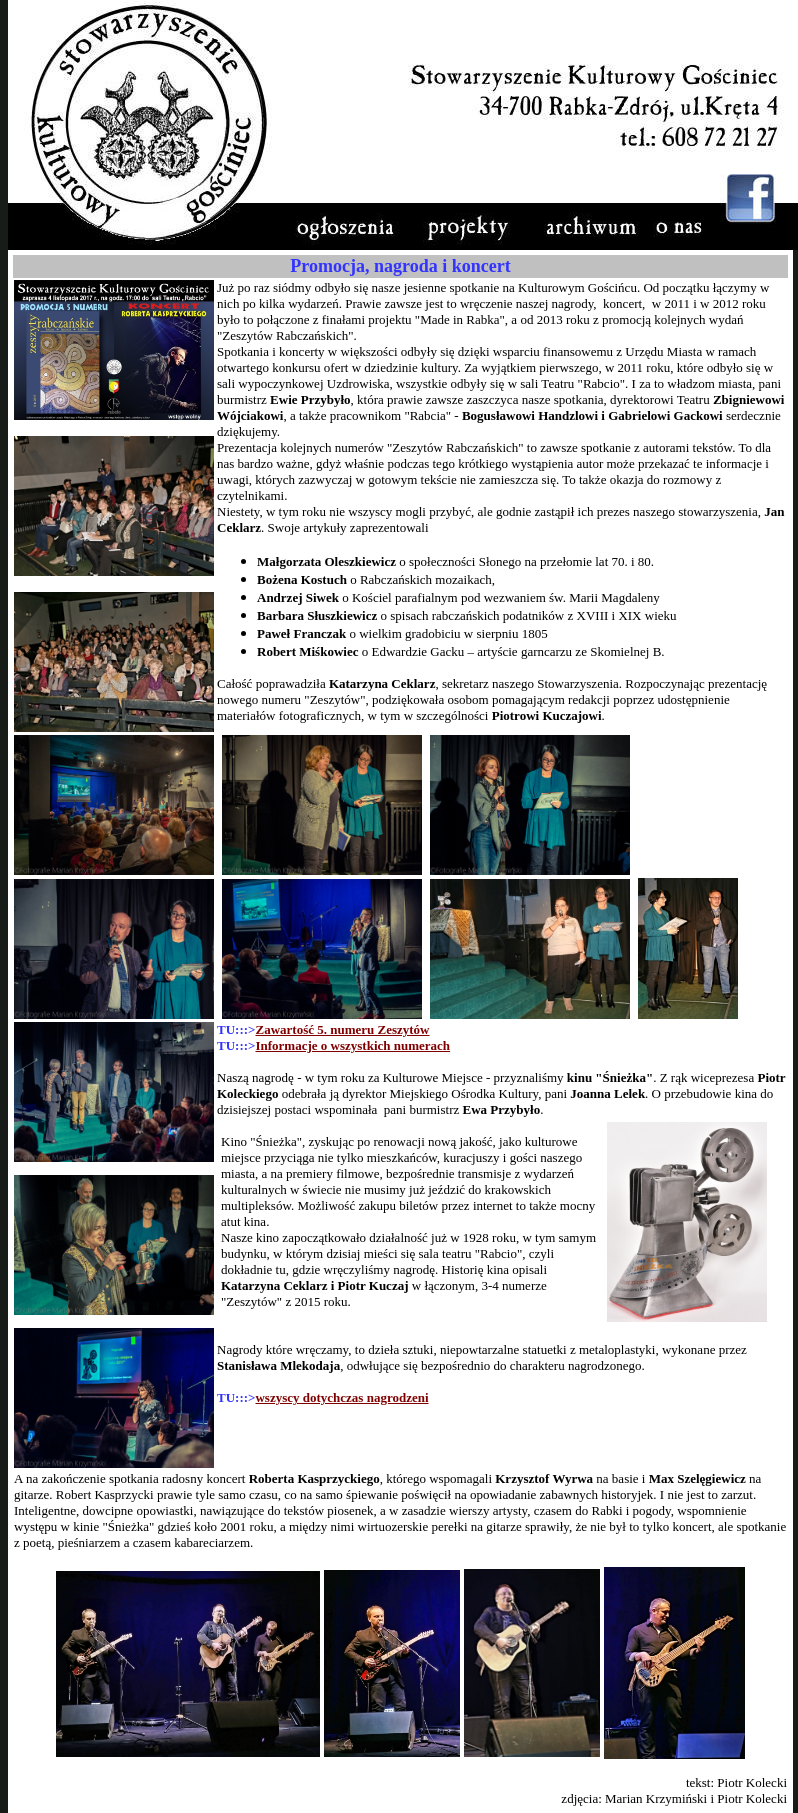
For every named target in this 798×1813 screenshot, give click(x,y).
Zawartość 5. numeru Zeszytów (342, 1029)
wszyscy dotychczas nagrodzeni (341, 1397)
